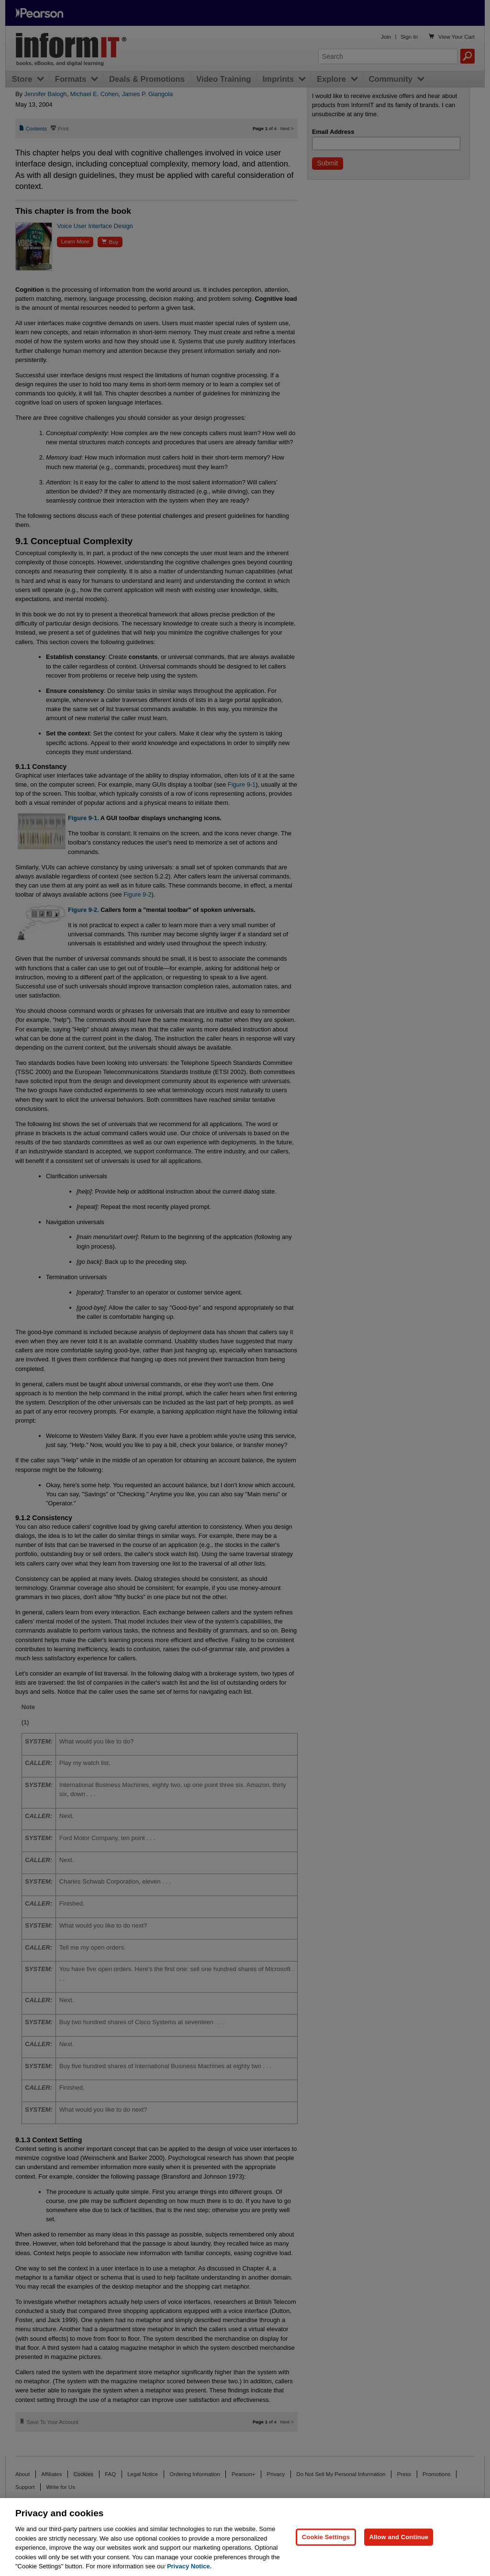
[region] (245, 2537)
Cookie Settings (326, 2537)
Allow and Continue (398, 2537)
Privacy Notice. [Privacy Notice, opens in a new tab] (189, 2566)
